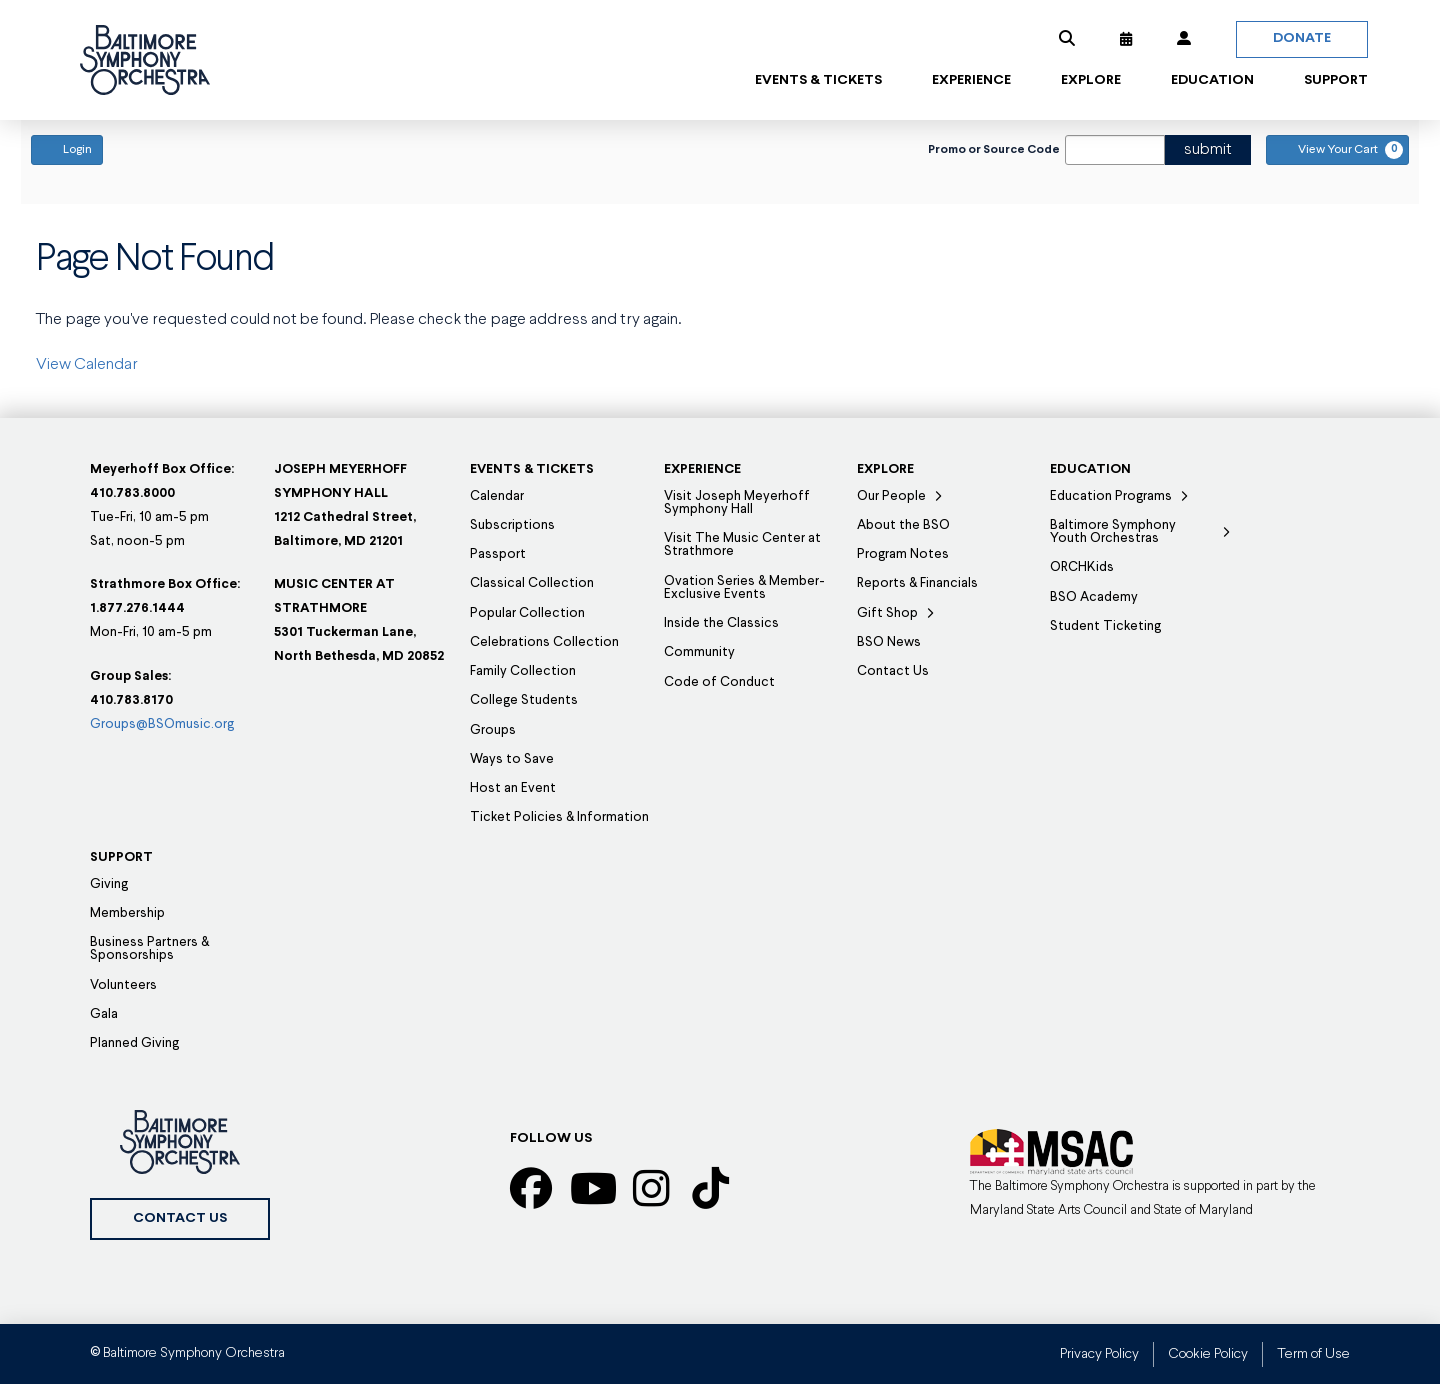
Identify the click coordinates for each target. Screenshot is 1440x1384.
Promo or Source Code (994, 150)
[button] (1067, 39)
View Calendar (87, 365)
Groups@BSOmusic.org (162, 724)
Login (67, 149)
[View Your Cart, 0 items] (1337, 150)
